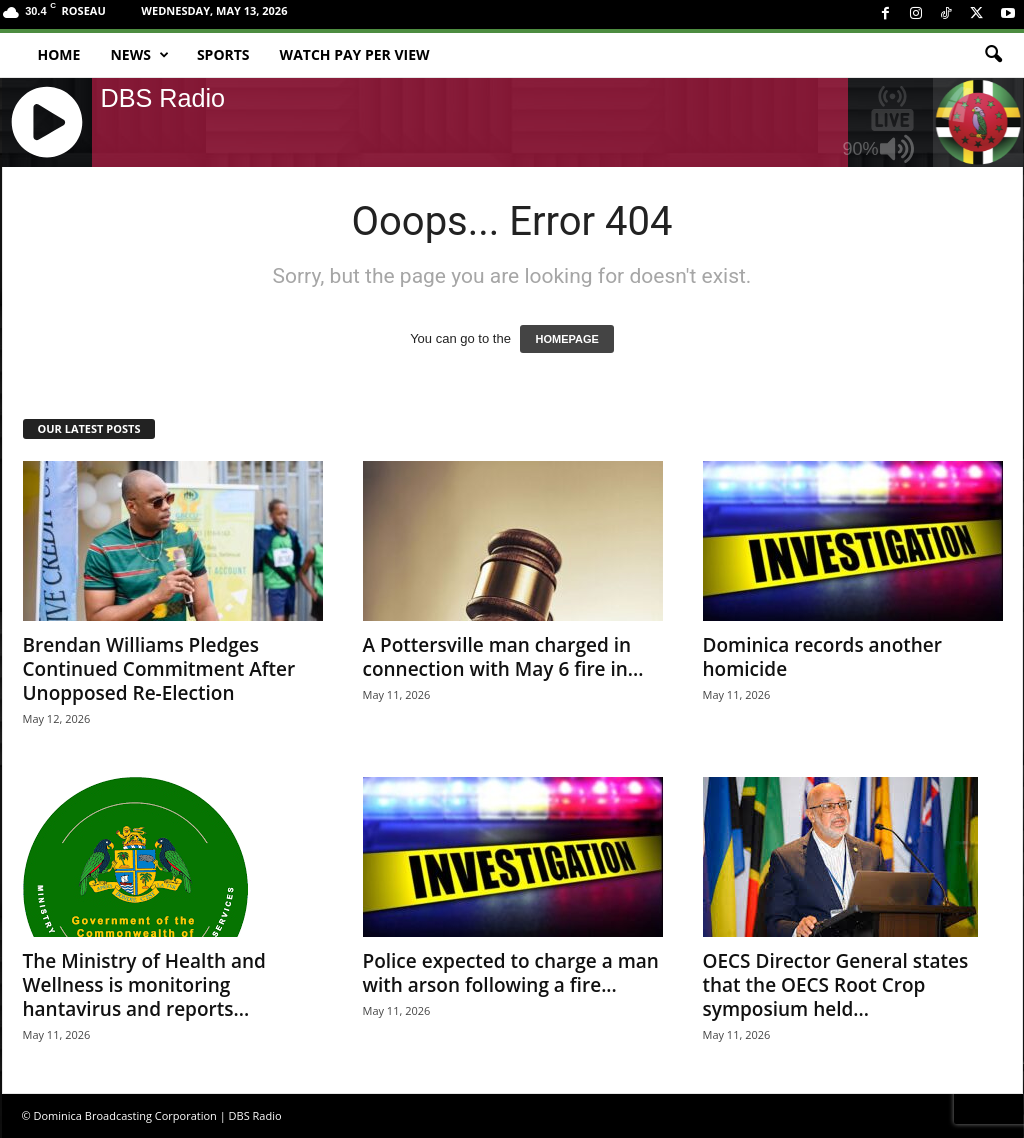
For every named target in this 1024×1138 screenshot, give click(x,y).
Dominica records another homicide (823, 657)
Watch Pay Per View (355, 54)
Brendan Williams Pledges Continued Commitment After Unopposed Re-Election (159, 669)
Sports (223, 54)
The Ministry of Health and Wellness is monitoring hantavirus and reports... (144, 985)
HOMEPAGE (566, 339)
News (139, 55)
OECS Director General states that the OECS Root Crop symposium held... (836, 985)
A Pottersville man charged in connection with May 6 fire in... (503, 657)
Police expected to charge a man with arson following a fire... (511, 973)
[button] (993, 55)
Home (59, 54)
